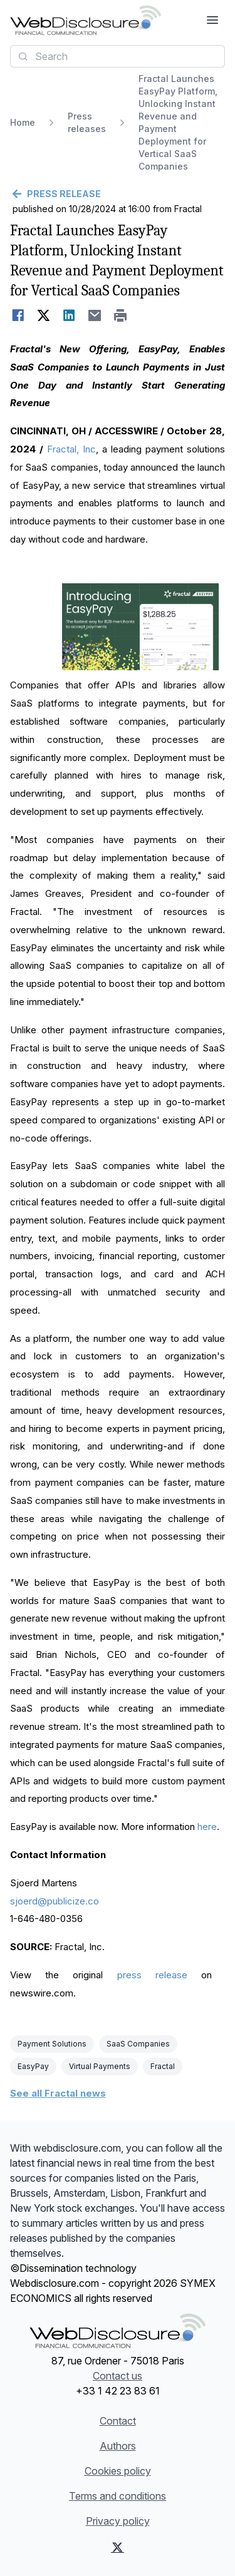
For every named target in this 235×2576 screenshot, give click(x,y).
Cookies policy (118, 2471)
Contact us (117, 2375)
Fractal (162, 2066)
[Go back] (117, 194)
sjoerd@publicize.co (54, 1901)
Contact (118, 2421)
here (207, 1826)
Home (22, 122)
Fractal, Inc (71, 449)
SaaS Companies (138, 2043)
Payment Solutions (52, 2043)
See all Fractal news (58, 2093)
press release (152, 1975)
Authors (118, 2446)
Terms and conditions (117, 2496)
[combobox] (117, 56)
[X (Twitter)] (117, 2547)
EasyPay (33, 2066)
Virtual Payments (99, 2066)
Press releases (87, 122)
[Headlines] (85, 20)
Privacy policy (118, 2521)
